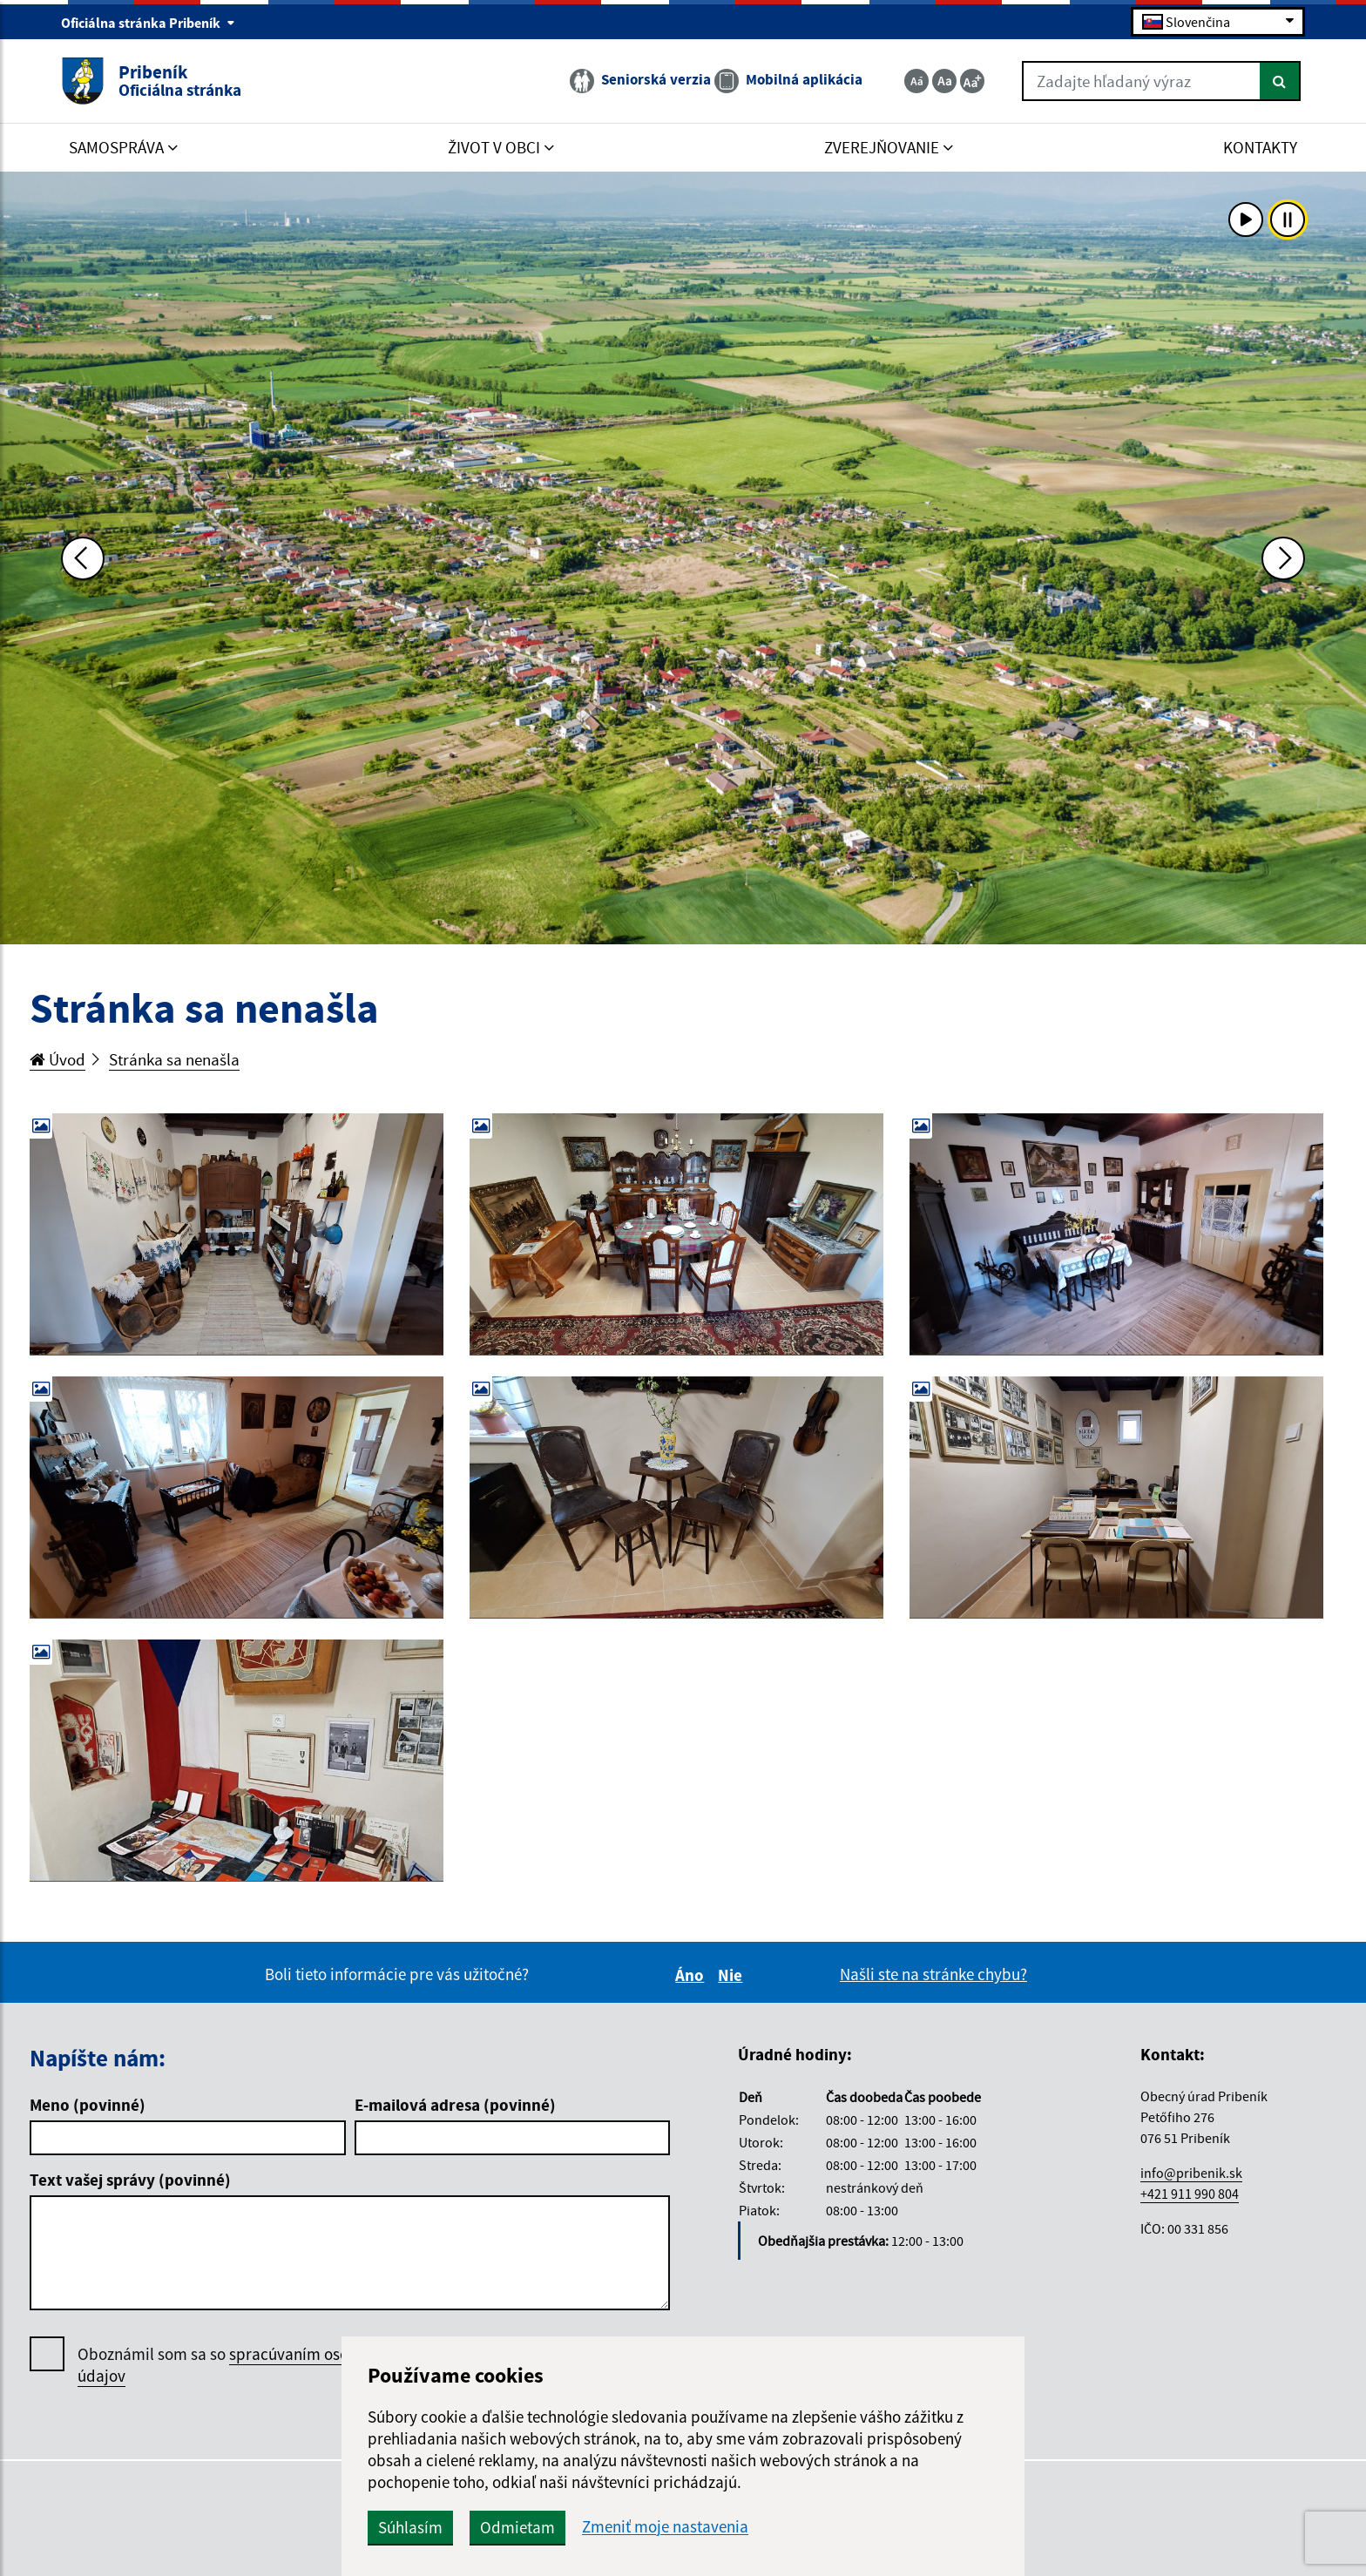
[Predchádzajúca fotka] (83, 558)
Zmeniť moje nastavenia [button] (665, 2527)
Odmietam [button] (517, 2527)
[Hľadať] (1280, 81)
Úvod (57, 1059)
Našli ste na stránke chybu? (933, 1974)
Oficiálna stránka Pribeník (148, 22)
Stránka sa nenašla (174, 1059)
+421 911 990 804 (1189, 2193)
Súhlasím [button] (410, 2527)
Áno (692, 1974)
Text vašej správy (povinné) (130, 2179)
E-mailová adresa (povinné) (455, 2104)
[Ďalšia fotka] (1283, 558)
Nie (732, 1974)
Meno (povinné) (87, 2104)
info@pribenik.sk (1191, 2172)
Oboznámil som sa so (234, 2365)
